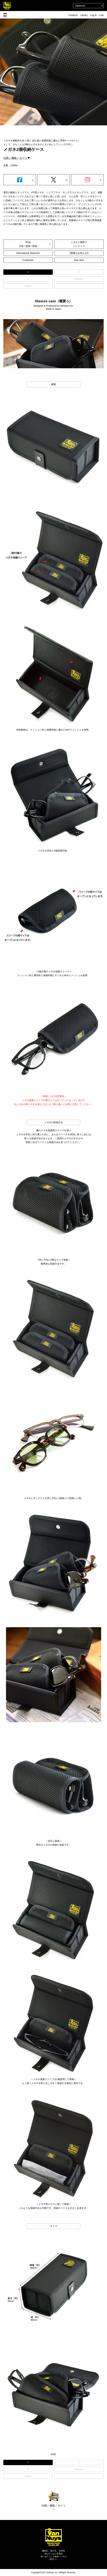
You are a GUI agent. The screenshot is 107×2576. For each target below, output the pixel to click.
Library (84, 15)
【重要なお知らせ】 (78, 253)
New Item (79, 260)
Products (73, 15)
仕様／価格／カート (15, 158)
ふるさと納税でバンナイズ (79, 244)
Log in (93, 15)
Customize (28, 260)
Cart (101, 15)
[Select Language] (88, 5)
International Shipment (28, 253)
